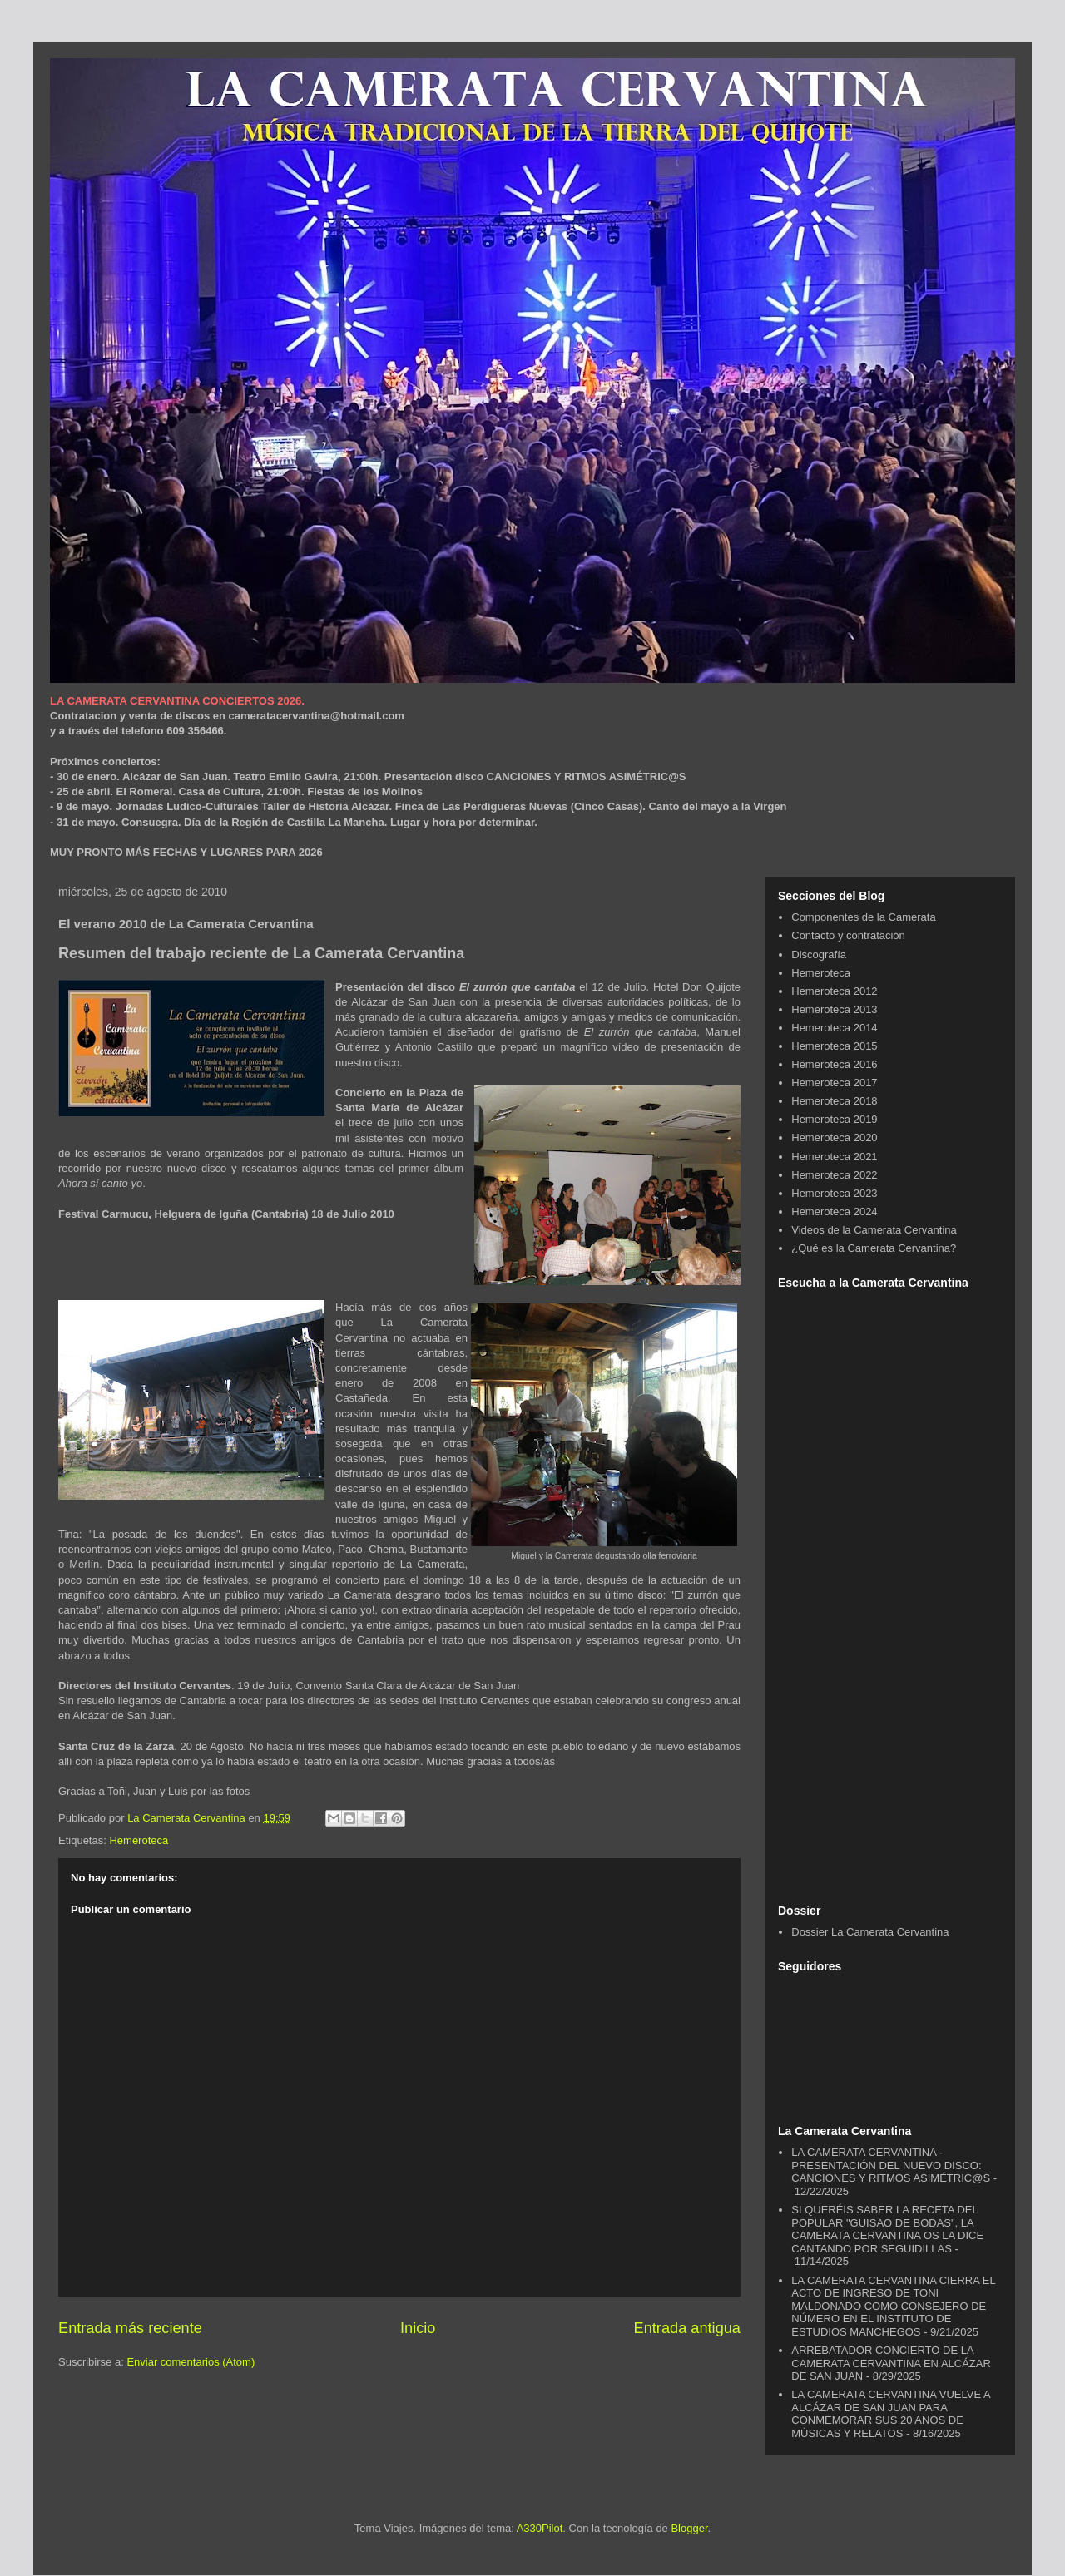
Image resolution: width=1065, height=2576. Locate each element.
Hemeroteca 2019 (834, 1119)
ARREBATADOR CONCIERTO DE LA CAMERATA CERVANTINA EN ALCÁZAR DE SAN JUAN (891, 2363)
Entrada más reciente (130, 2328)
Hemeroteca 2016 (834, 1064)
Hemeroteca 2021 (834, 1156)
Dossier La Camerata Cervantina (870, 1932)
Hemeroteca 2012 (834, 991)
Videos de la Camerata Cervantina (874, 1230)
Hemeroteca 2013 (834, 1009)
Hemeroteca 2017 (834, 1082)
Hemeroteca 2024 (834, 1211)
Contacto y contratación (848, 935)
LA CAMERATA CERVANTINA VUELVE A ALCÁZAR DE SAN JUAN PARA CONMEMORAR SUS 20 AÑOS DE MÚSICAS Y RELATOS (890, 2414)
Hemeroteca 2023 (834, 1193)
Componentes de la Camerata (863, 917)
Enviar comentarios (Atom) (190, 2362)
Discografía (818, 954)
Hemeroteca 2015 (834, 1046)
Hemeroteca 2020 (834, 1137)
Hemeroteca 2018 (834, 1101)
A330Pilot (540, 2528)
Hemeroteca (138, 1840)
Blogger (689, 2528)
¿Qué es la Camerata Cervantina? (873, 1248)
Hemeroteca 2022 (834, 1175)
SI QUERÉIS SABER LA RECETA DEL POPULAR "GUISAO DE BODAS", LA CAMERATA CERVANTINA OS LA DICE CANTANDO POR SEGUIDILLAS (887, 2229)
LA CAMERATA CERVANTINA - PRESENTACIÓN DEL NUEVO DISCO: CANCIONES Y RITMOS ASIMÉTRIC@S (890, 2165)
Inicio (417, 2328)
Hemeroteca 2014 (834, 1027)
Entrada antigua (687, 2328)
